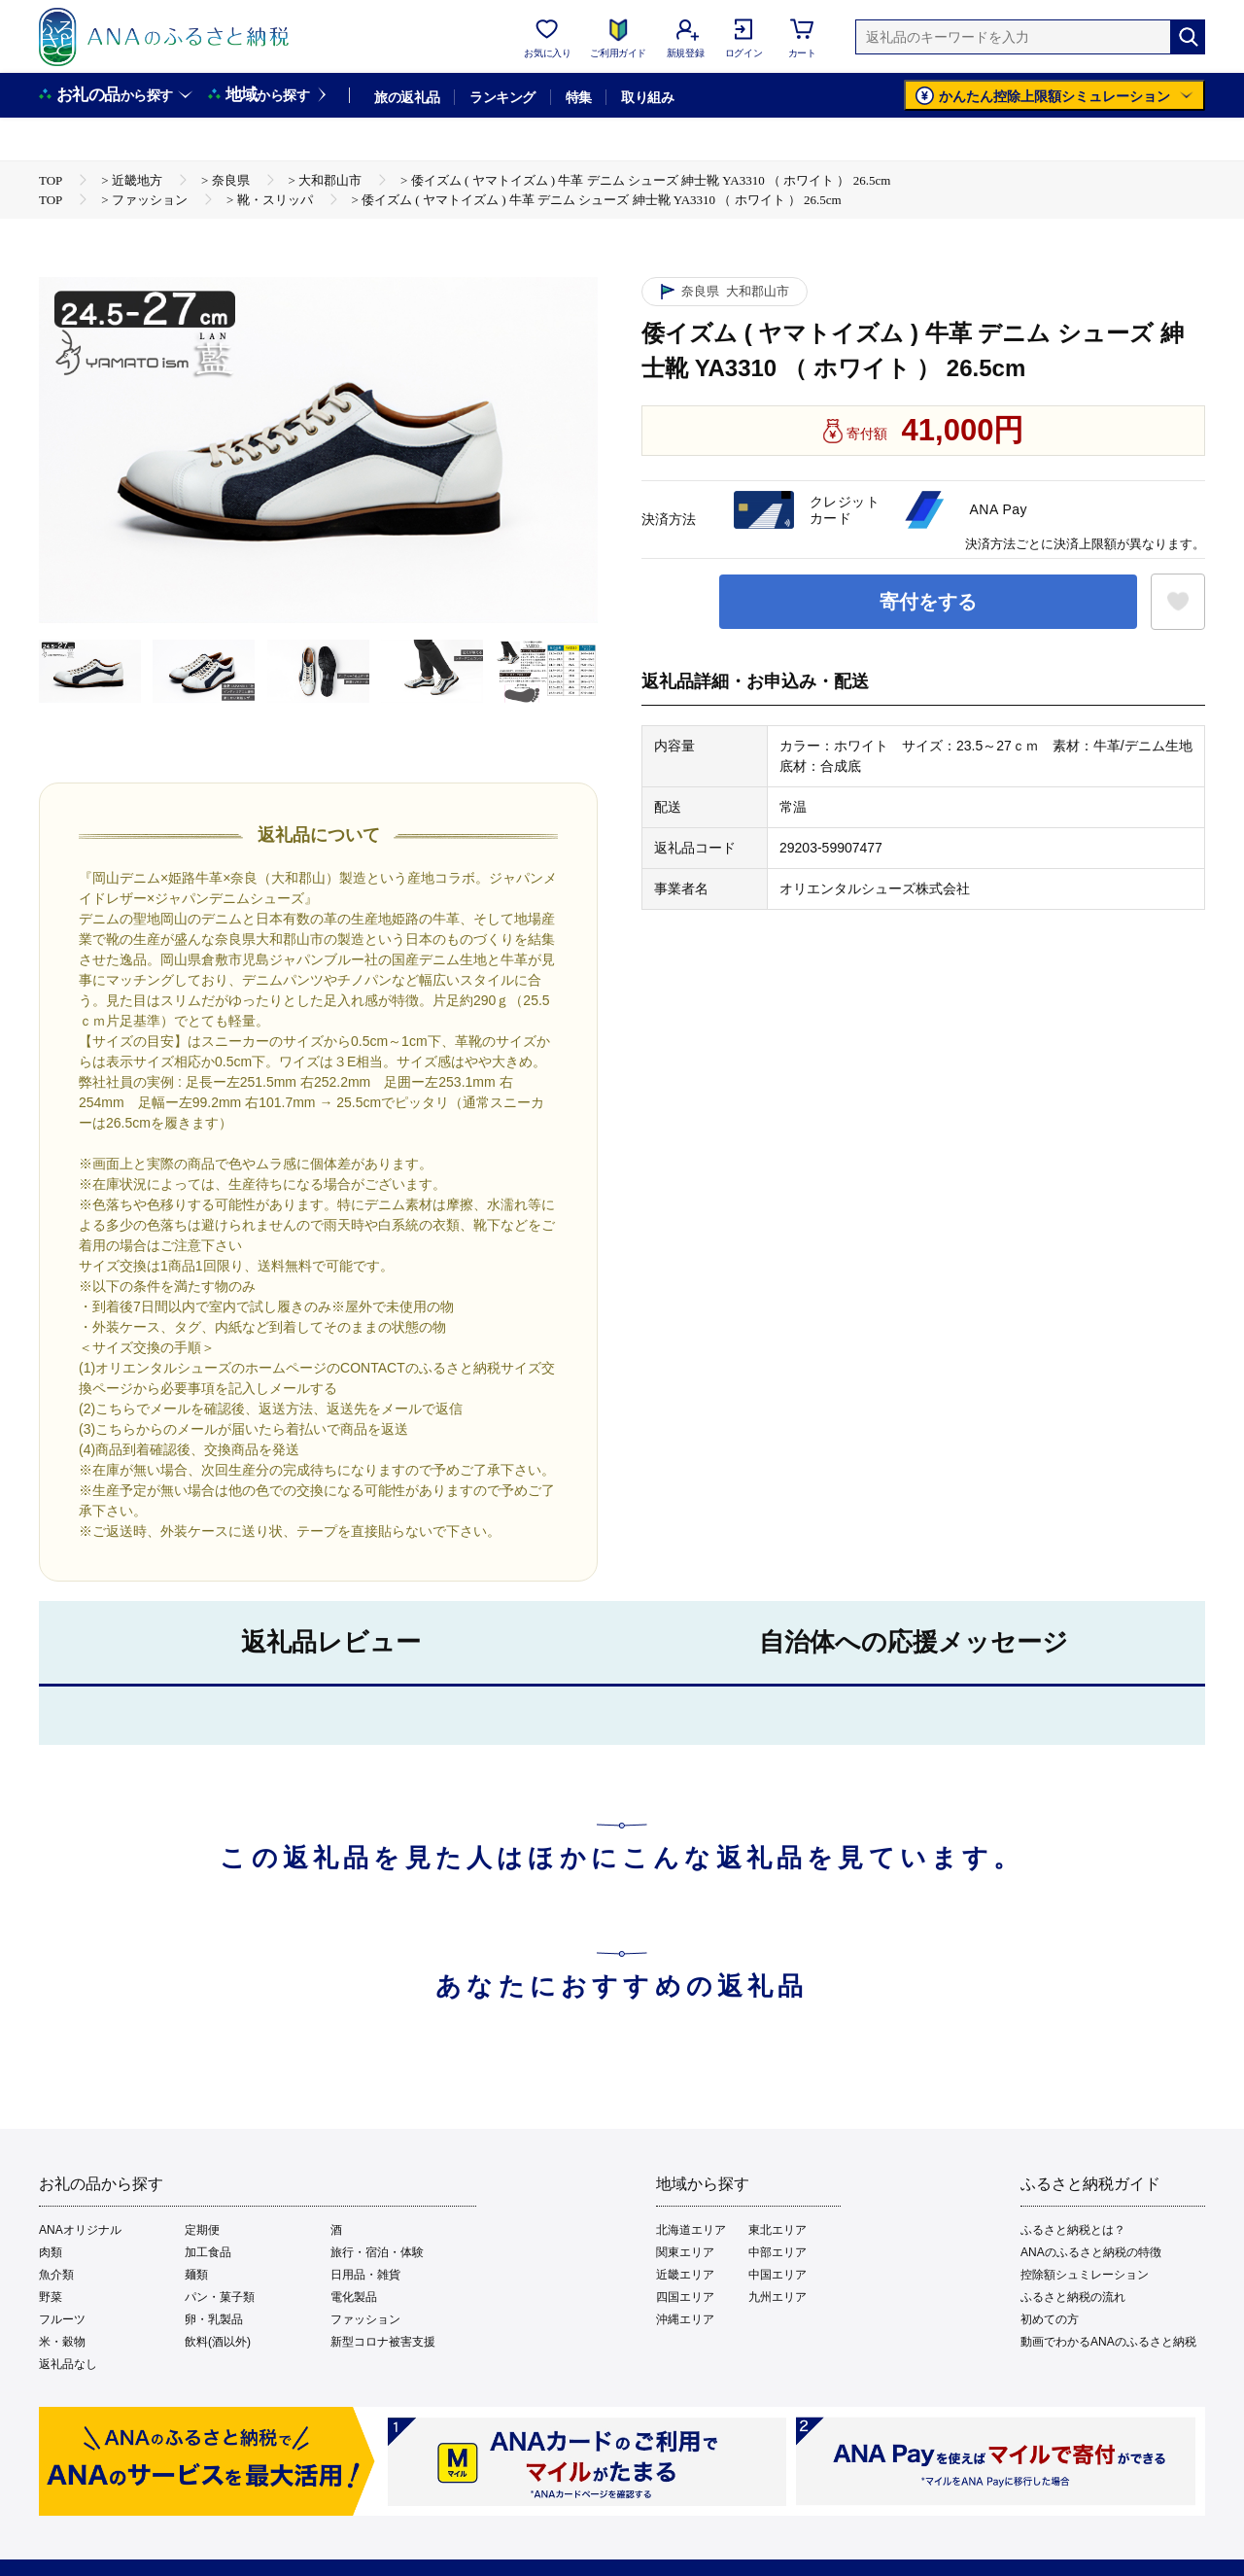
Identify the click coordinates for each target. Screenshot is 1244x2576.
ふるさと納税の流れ (1072, 2297)
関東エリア (685, 2252)
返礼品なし (68, 2364)
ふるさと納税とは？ (1072, 2230)
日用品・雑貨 (365, 2274)
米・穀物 (62, 2342)
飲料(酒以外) (218, 2342)
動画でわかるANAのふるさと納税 (1108, 2342)
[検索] (1187, 36)
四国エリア (685, 2297)
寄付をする (928, 601)
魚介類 (56, 2274)
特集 (579, 97)
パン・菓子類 (220, 2297)
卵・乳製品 (214, 2319)
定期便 (202, 2230)
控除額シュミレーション (1084, 2274)
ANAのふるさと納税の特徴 (1090, 2252)
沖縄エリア (685, 2319)
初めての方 (1049, 2319)
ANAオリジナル (80, 2230)
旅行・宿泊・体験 (377, 2252)
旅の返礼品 (406, 97)
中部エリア (777, 2252)
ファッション (365, 2319)
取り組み (647, 97)
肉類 (50, 2252)
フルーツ (62, 2319)
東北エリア (777, 2230)
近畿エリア (685, 2274)
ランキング (502, 97)
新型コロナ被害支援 (382, 2342)
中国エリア (777, 2274)
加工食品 (208, 2252)
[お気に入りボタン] (1178, 602)
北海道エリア (691, 2230)
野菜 (50, 2297)
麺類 (196, 2274)
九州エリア (777, 2297)
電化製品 (353, 2297)
